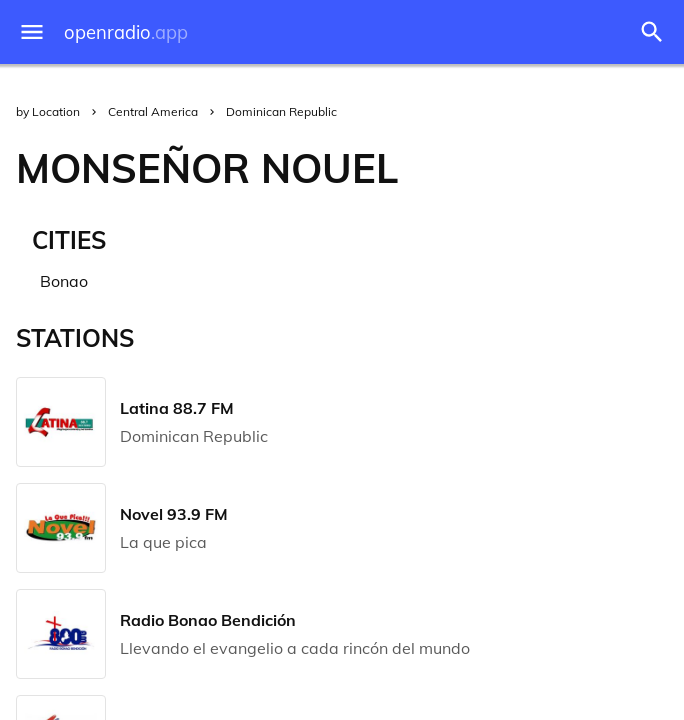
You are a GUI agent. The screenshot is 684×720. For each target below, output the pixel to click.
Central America (153, 111)
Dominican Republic (281, 111)
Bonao (64, 281)
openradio (126, 32)
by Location (48, 111)
